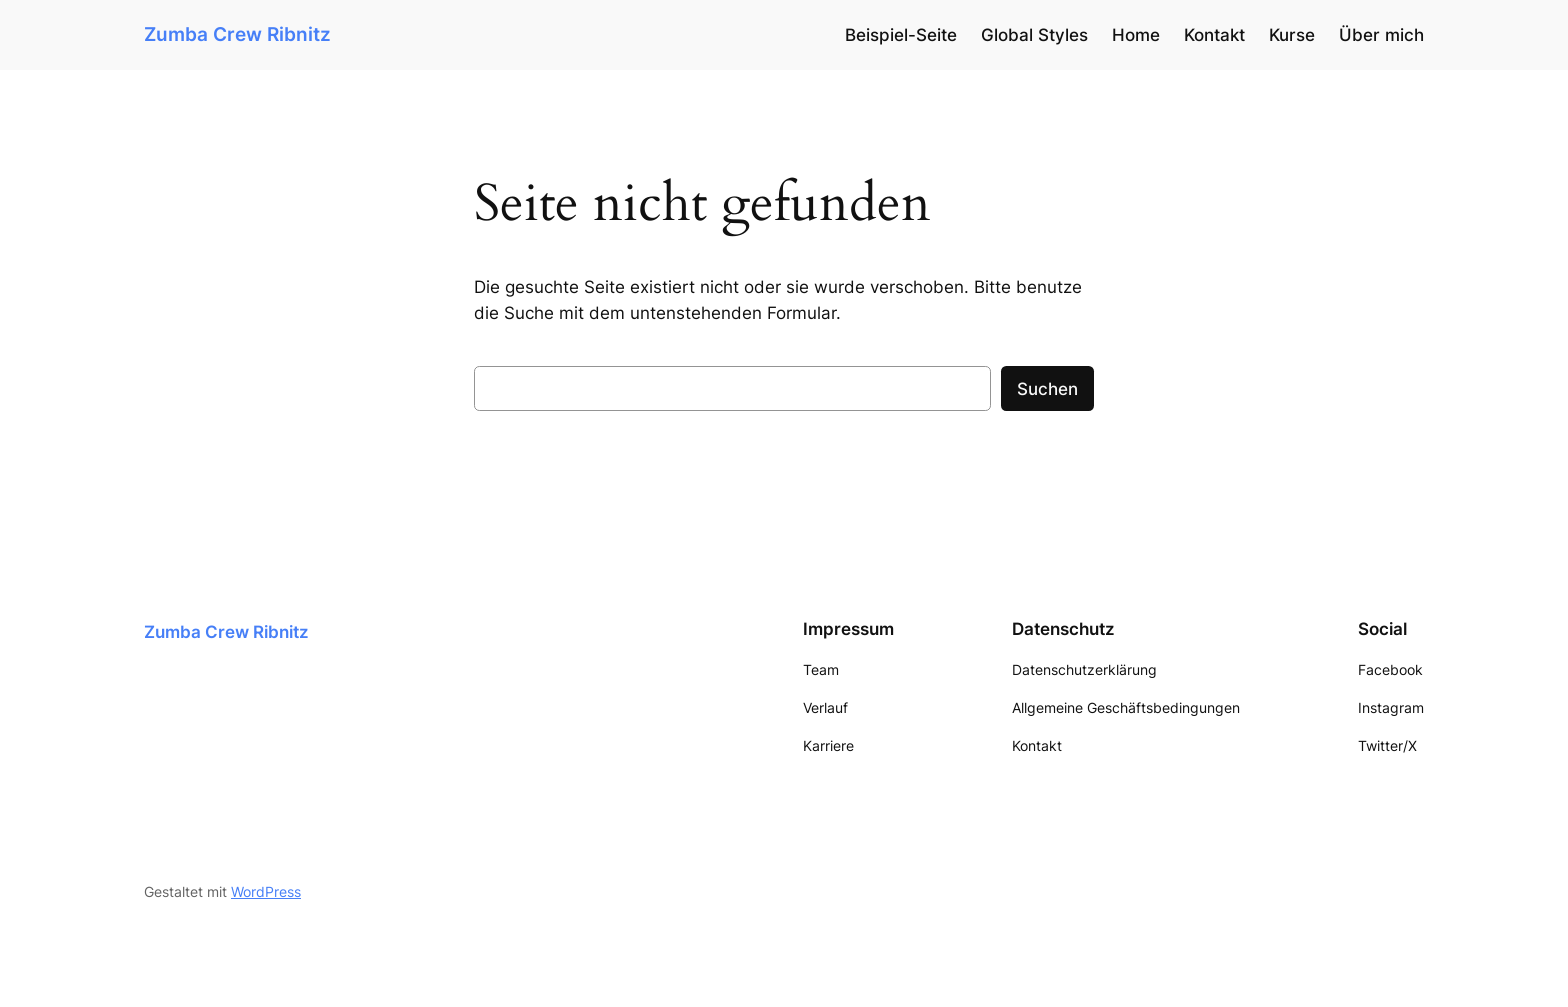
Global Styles (1034, 35)
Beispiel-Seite (901, 35)
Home (1136, 35)
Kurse (1292, 35)
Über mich (1381, 35)
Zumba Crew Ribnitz (237, 34)
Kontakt (1214, 35)
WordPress (266, 891)
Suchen (1047, 389)
